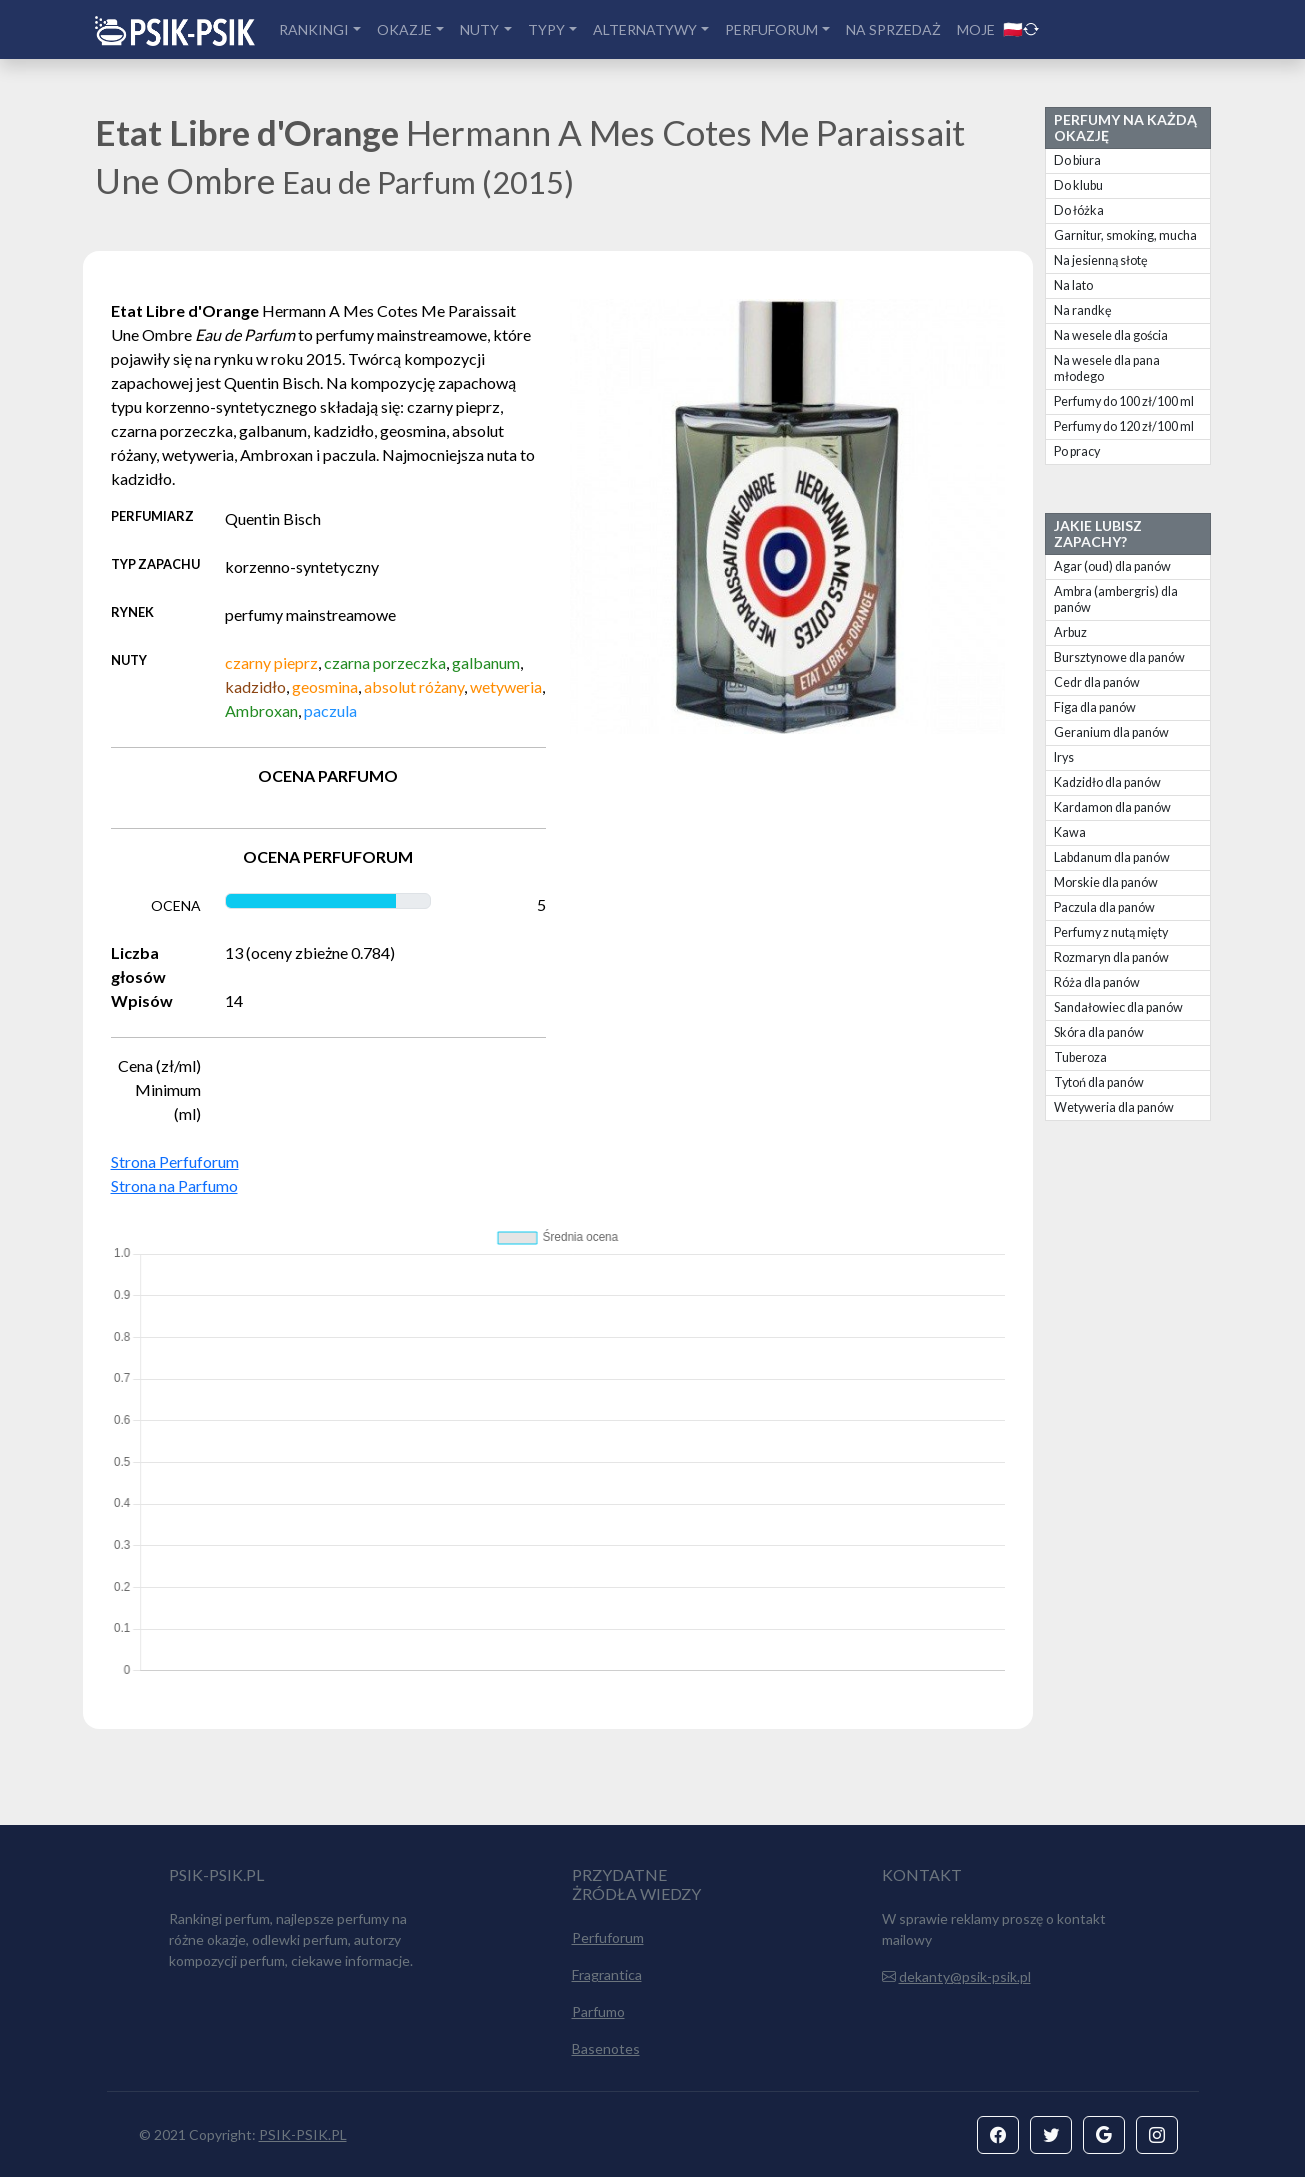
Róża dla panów (1097, 982)
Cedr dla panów (1097, 682)
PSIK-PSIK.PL (303, 2134)
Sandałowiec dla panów (1118, 1007)
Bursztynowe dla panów (1119, 657)
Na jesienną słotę (1101, 260)
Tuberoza (1080, 1057)
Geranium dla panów (1111, 732)
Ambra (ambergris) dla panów (1116, 599)
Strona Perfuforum (175, 1161)
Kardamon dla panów (1112, 807)
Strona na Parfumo (174, 1185)
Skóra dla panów (1099, 1032)
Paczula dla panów (1104, 907)
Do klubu (1078, 185)
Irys (1064, 757)
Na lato (1073, 285)
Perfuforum (608, 1937)
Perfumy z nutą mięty (1111, 932)
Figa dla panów (1095, 707)
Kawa (1070, 832)
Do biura (1077, 160)
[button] (998, 2135)
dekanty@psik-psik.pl (965, 1976)
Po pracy (1077, 451)
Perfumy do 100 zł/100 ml (1124, 401)
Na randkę (1083, 310)
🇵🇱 (1021, 28)
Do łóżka (1079, 210)
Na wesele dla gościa (1111, 335)
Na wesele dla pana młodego (1107, 368)
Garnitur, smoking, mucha (1125, 235)
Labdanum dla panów (1112, 857)
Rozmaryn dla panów (1111, 957)
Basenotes (606, 2048)
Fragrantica (607, 1974)
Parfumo (598, 2011)
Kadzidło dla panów (1107, 782)
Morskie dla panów (1106, 882)
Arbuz (1070, 632)
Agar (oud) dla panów (1112, 566)
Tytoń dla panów (1099, 1082)
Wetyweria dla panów (1114, 1107)
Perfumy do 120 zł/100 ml (1124, 426)
